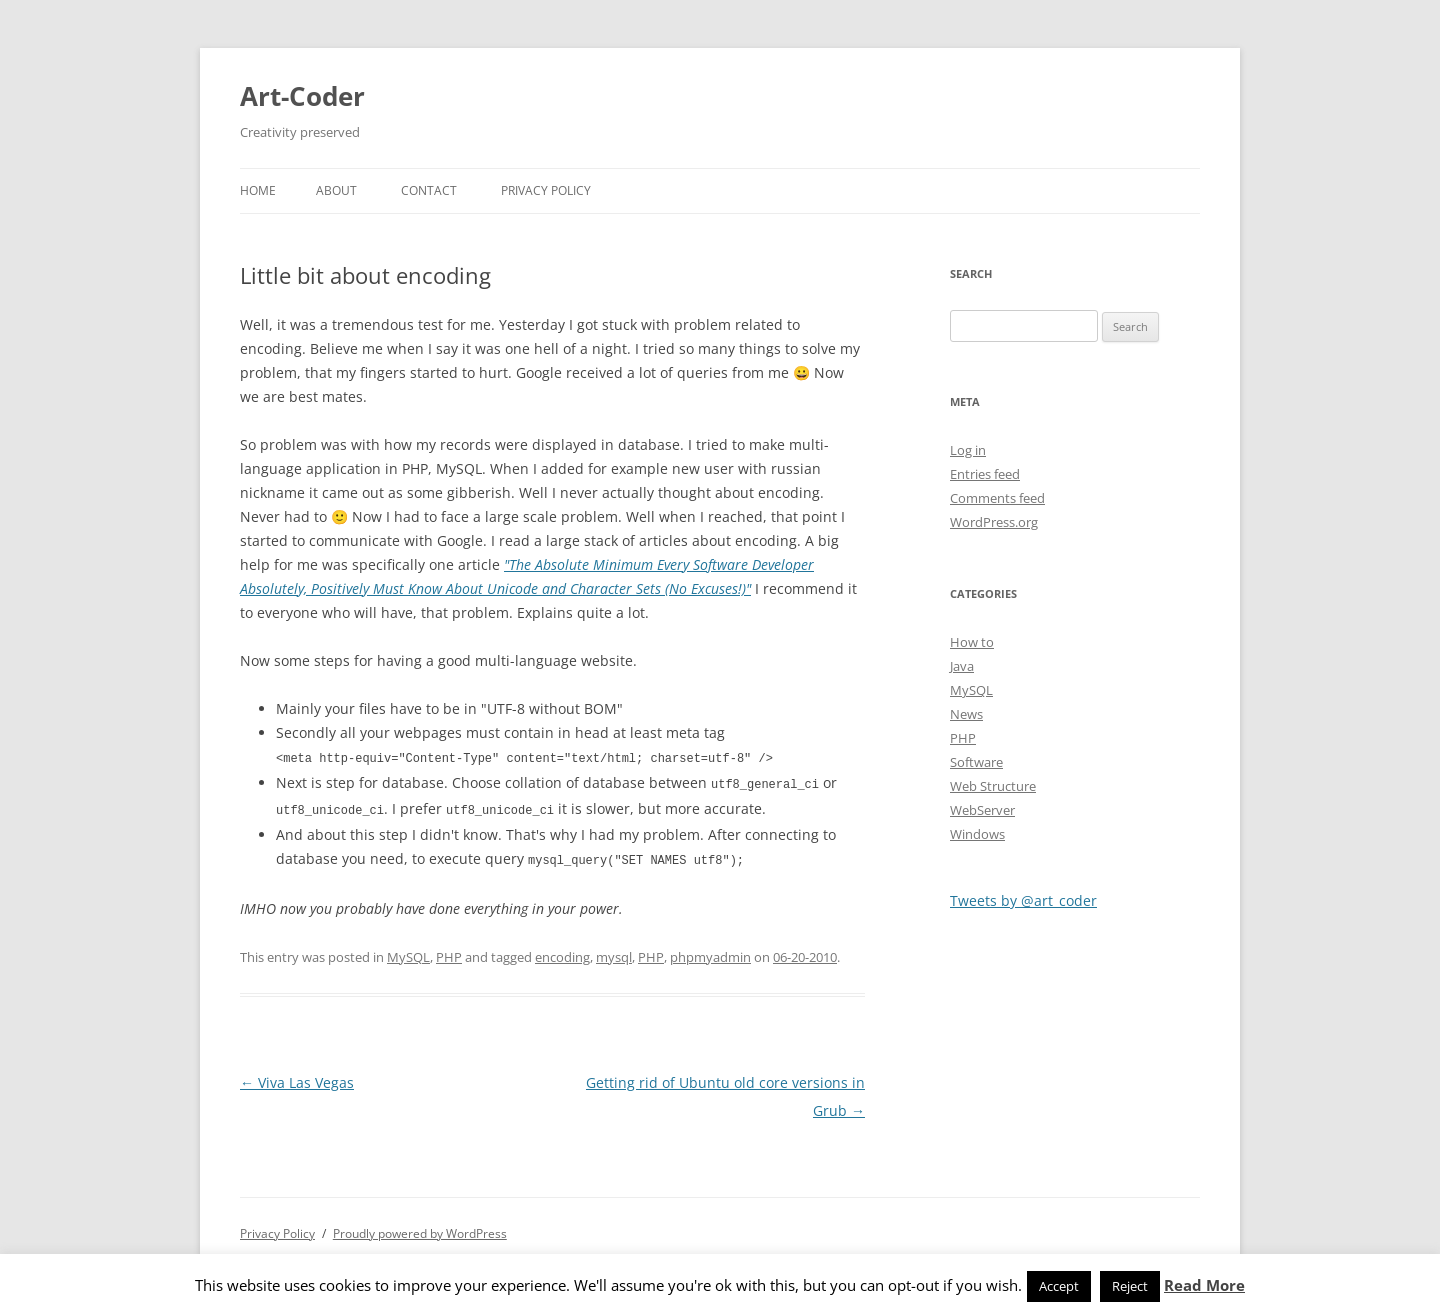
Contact (429, 190)
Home (258, 190)
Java (962, 666)
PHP (449, 953)
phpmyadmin (710, 953)
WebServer (982, 810)
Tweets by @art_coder (1023, 900)
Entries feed (985, 474)
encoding (562, 953)
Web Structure (993, 786)
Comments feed (997, 498)
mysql (614, 953)
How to (972, 642)
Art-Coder (302, 96)
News (966, 714)
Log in (968, 450)
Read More (1204, 1285)
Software (976, 762)
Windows (977, 834)
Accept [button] (1059, 1286)
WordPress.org (994, 522)
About (336, 190)
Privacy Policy (546, 190)
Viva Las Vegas (297, 1078)
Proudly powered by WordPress (420, 1229)
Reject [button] (1130, 1286)
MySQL (408, 953)
